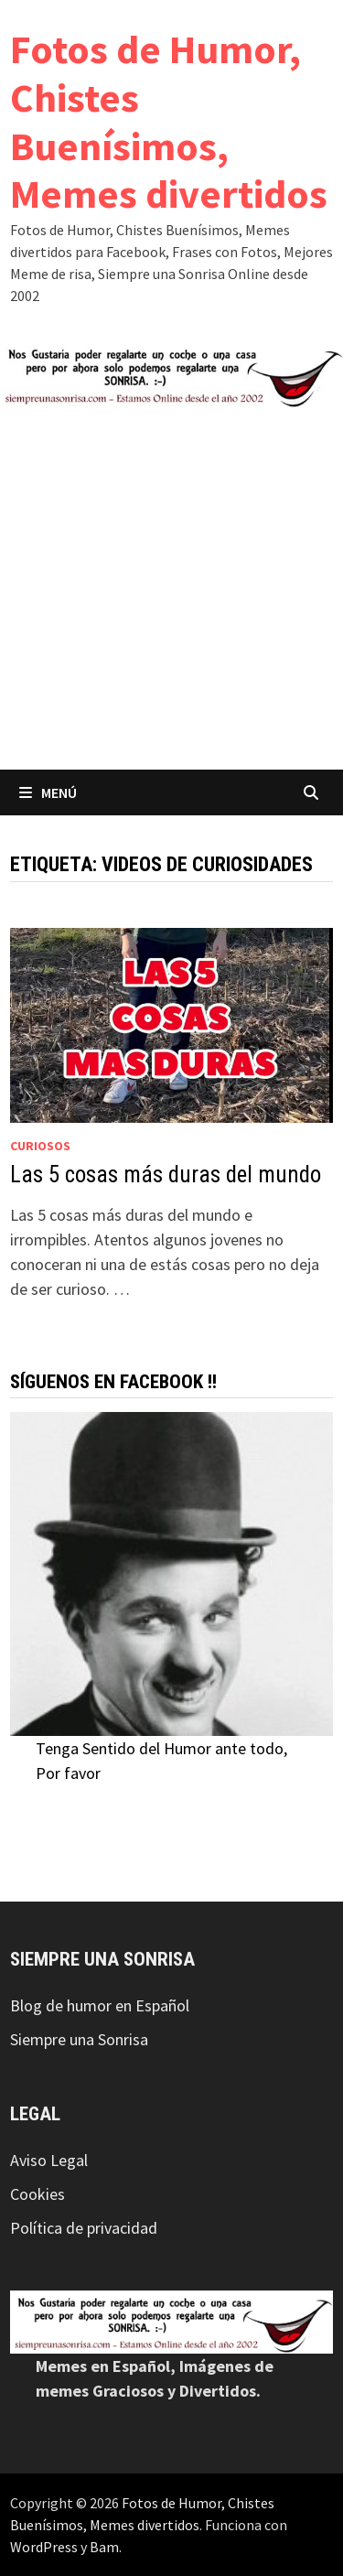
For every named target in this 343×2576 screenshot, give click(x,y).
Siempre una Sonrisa (79, 2039)
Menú (48, 792)
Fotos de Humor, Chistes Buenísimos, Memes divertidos (168, 121)
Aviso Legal (49, 2160)
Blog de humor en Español (99, 2005)
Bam (104, 2547)
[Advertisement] (171, 588)
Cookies (37, 2193)
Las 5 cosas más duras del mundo (165, 1174)
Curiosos (40, 1145)
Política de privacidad (83, 2227)
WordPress (44, 2547)
